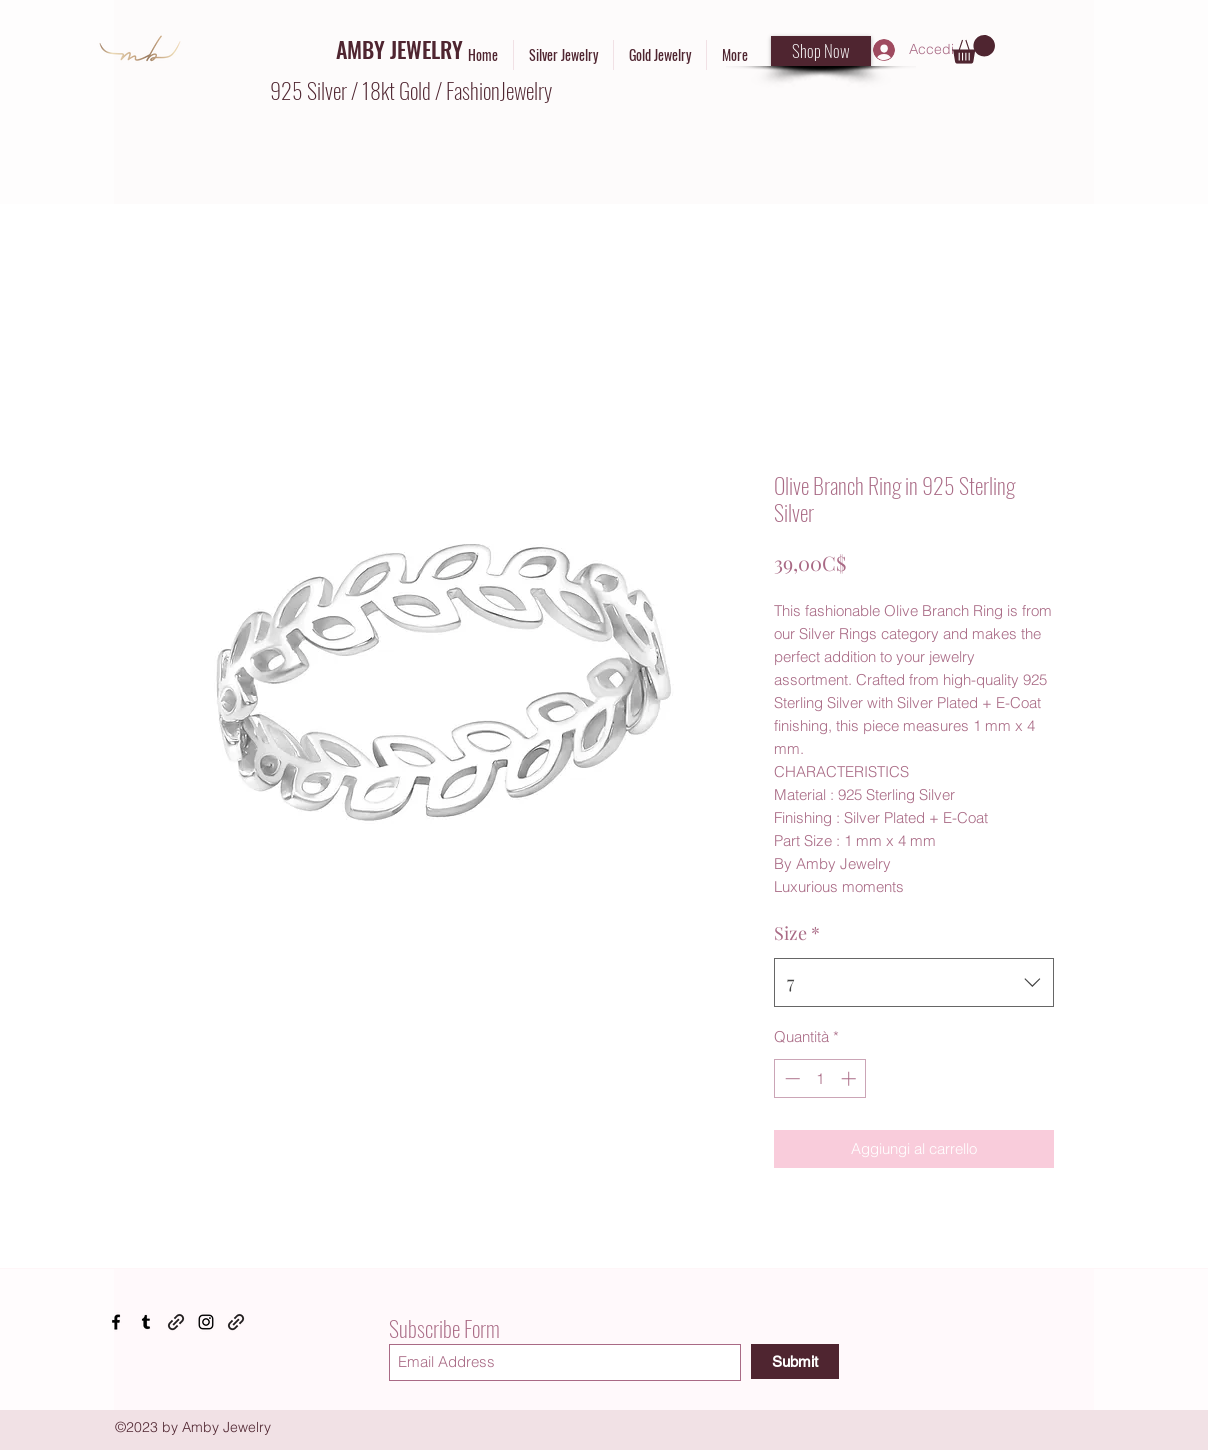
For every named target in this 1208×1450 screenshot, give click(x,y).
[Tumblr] (146, 1322)
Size (797, 933)
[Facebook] (116, 1322)
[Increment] (850, 1078)
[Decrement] (790, 1078)
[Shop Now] (821, 51)
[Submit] (795, 1361)
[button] (973, 49)
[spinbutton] (820, 1078)
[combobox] (914, 983)
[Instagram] (206, 1322)
